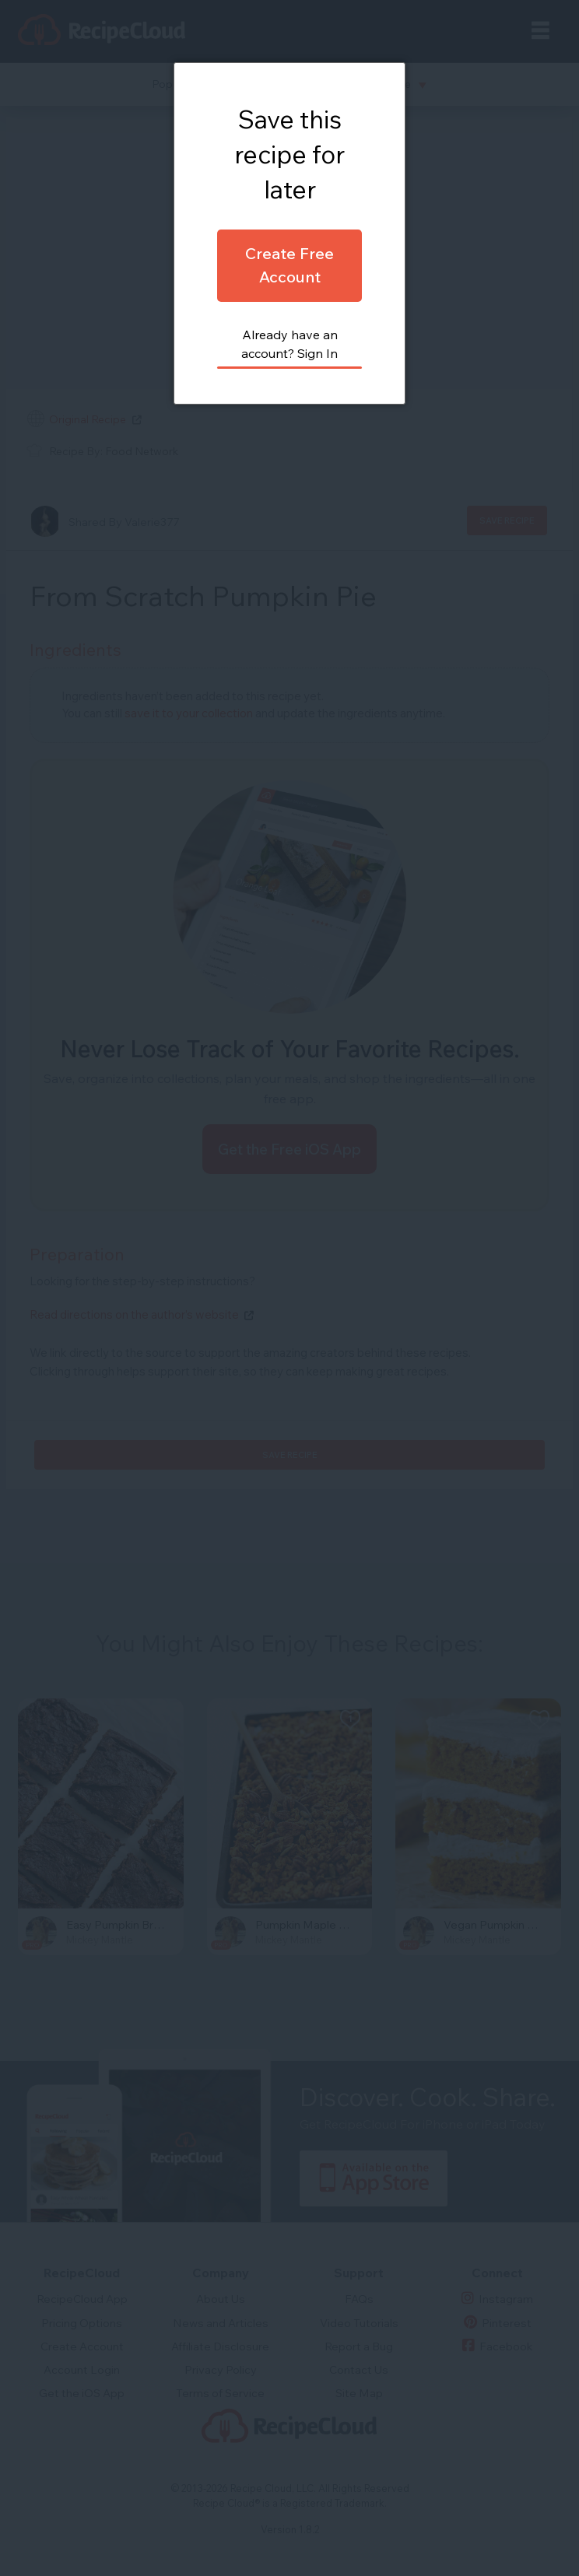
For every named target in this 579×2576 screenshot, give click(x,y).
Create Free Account (289, 265)
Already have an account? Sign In (289, 344)
